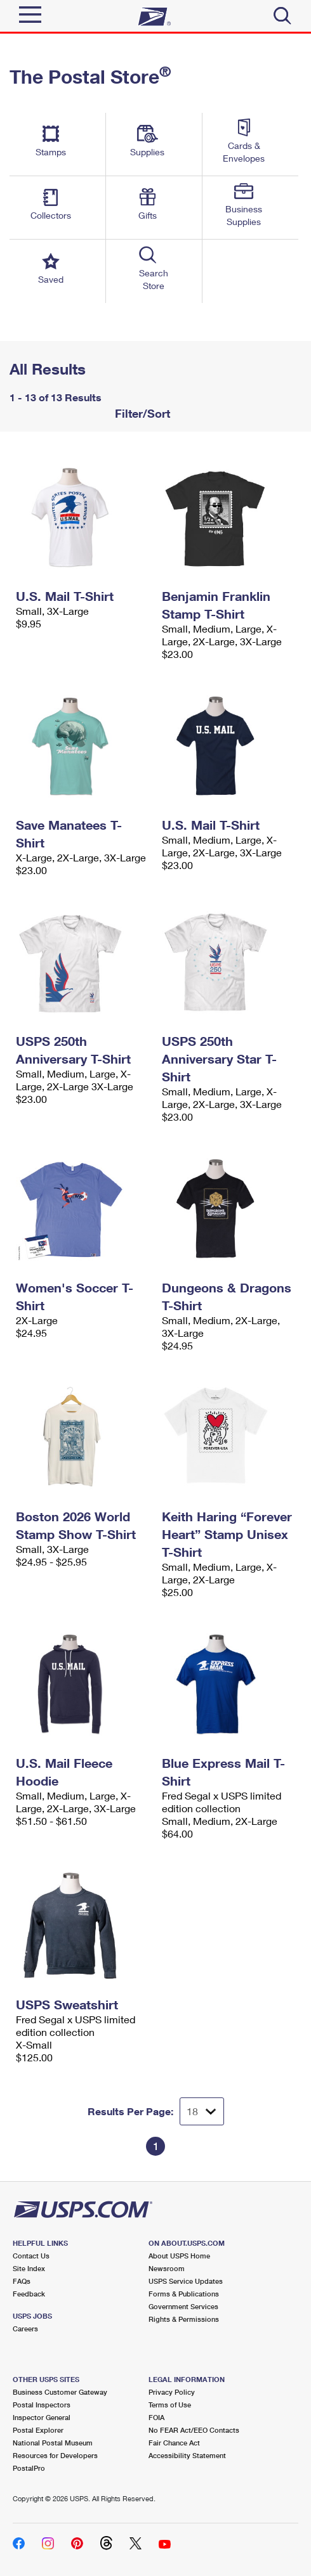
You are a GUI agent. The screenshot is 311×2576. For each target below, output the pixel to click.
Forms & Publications (184, 2293)
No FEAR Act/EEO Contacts (194, 2430)
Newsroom (167, 2268)
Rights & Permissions (184, 2319)
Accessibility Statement (187, 2455)
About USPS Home (179, 2255)
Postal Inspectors (41, 2404)
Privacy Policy (172, 2392)
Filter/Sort (141, 413)
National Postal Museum (53, 2442)
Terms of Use (170, 2404)
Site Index (29, 2268)
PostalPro (29, 2468)
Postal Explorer (38, 2430)
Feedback (29, 2293)
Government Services (183, 2306)
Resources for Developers (55, 2455)
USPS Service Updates (186, 2281)
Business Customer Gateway (60, 2392)
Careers (25, 2328)
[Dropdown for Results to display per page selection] (202, 2111)
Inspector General (41, 2417)
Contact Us (31, 2255)
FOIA (156, 2417)
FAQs (21, 2281)
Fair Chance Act (174, 2442)
